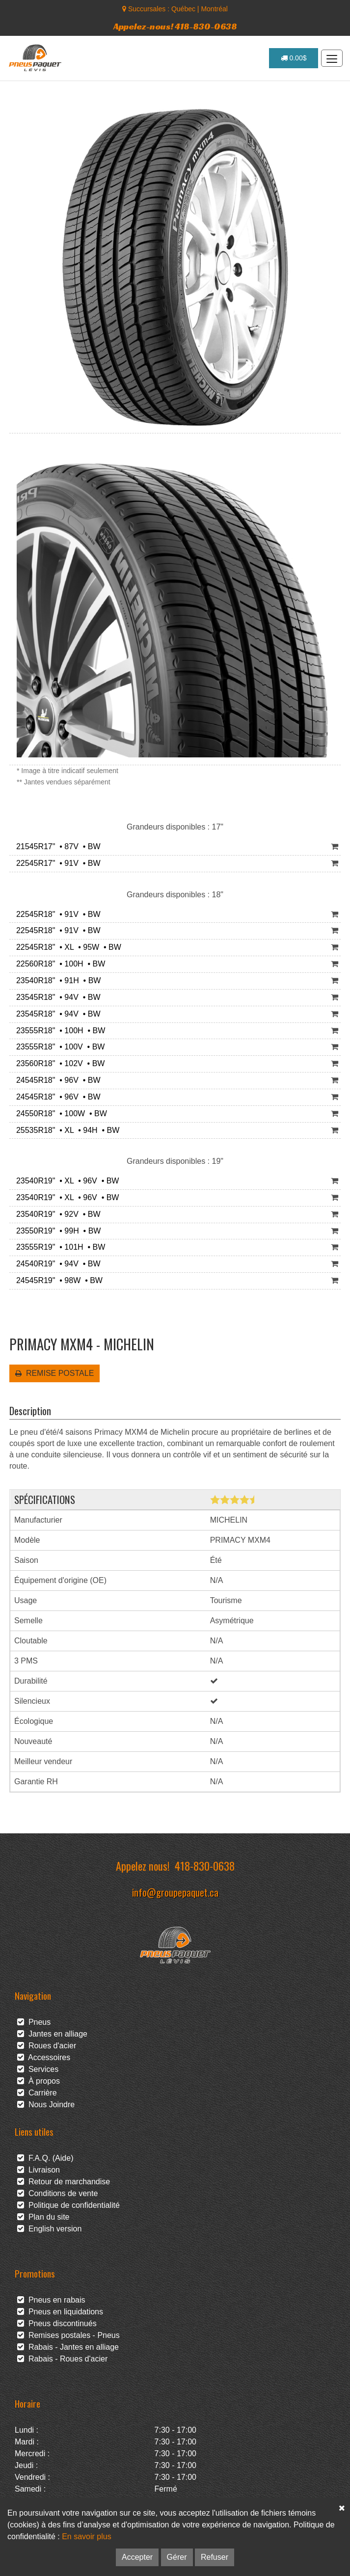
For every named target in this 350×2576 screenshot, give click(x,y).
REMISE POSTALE (54, 1373)
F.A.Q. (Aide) (45, 2158)
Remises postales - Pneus (68, 2335)
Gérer (177, 2557)
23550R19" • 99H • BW (56, 1231)
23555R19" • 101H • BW (58, 1247)
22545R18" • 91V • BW (56, 914)
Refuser (214, 2557)
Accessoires (43, 2057)
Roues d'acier (46, 2045)
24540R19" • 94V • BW (56, 1264)
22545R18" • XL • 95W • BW (66, 947)
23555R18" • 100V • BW (58, 1047)
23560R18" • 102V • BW (58, 1063)
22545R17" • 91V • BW (56, 863)
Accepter (137, 2557)
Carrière (37, 2093)
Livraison (38, 2170)
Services (37, 2069)
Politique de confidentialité (68, 2205)
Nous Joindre (46, 2104)
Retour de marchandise (63, 2181)
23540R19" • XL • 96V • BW (65, 1181)
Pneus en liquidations (60, 2312)
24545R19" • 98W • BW (57, 1280)
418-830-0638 (205, 1865)
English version (49, 2229)
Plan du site (43, 2217)
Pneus (34, 2022)
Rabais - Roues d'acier (62, 2359)
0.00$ (294, 58)
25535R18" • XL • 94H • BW (65, 1130)
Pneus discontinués (57, 2323)
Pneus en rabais (51, 2300)
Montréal (214, 9)
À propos (38, 2081)
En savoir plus (86, 2536)
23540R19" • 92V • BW (56, 1214)
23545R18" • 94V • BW (56, 997)
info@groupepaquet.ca (175, 1892)
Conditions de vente (57, 2193)
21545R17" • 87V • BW (56, 846)
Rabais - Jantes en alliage (68, 2347)
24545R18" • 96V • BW (56, 1080)
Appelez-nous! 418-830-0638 (175, 26)
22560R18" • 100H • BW (58, 964)
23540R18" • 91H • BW (56, 980)
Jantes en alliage (52, 2034)
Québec (183, 9)
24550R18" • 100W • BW (59, 1113)
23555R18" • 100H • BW (58, 1030)
